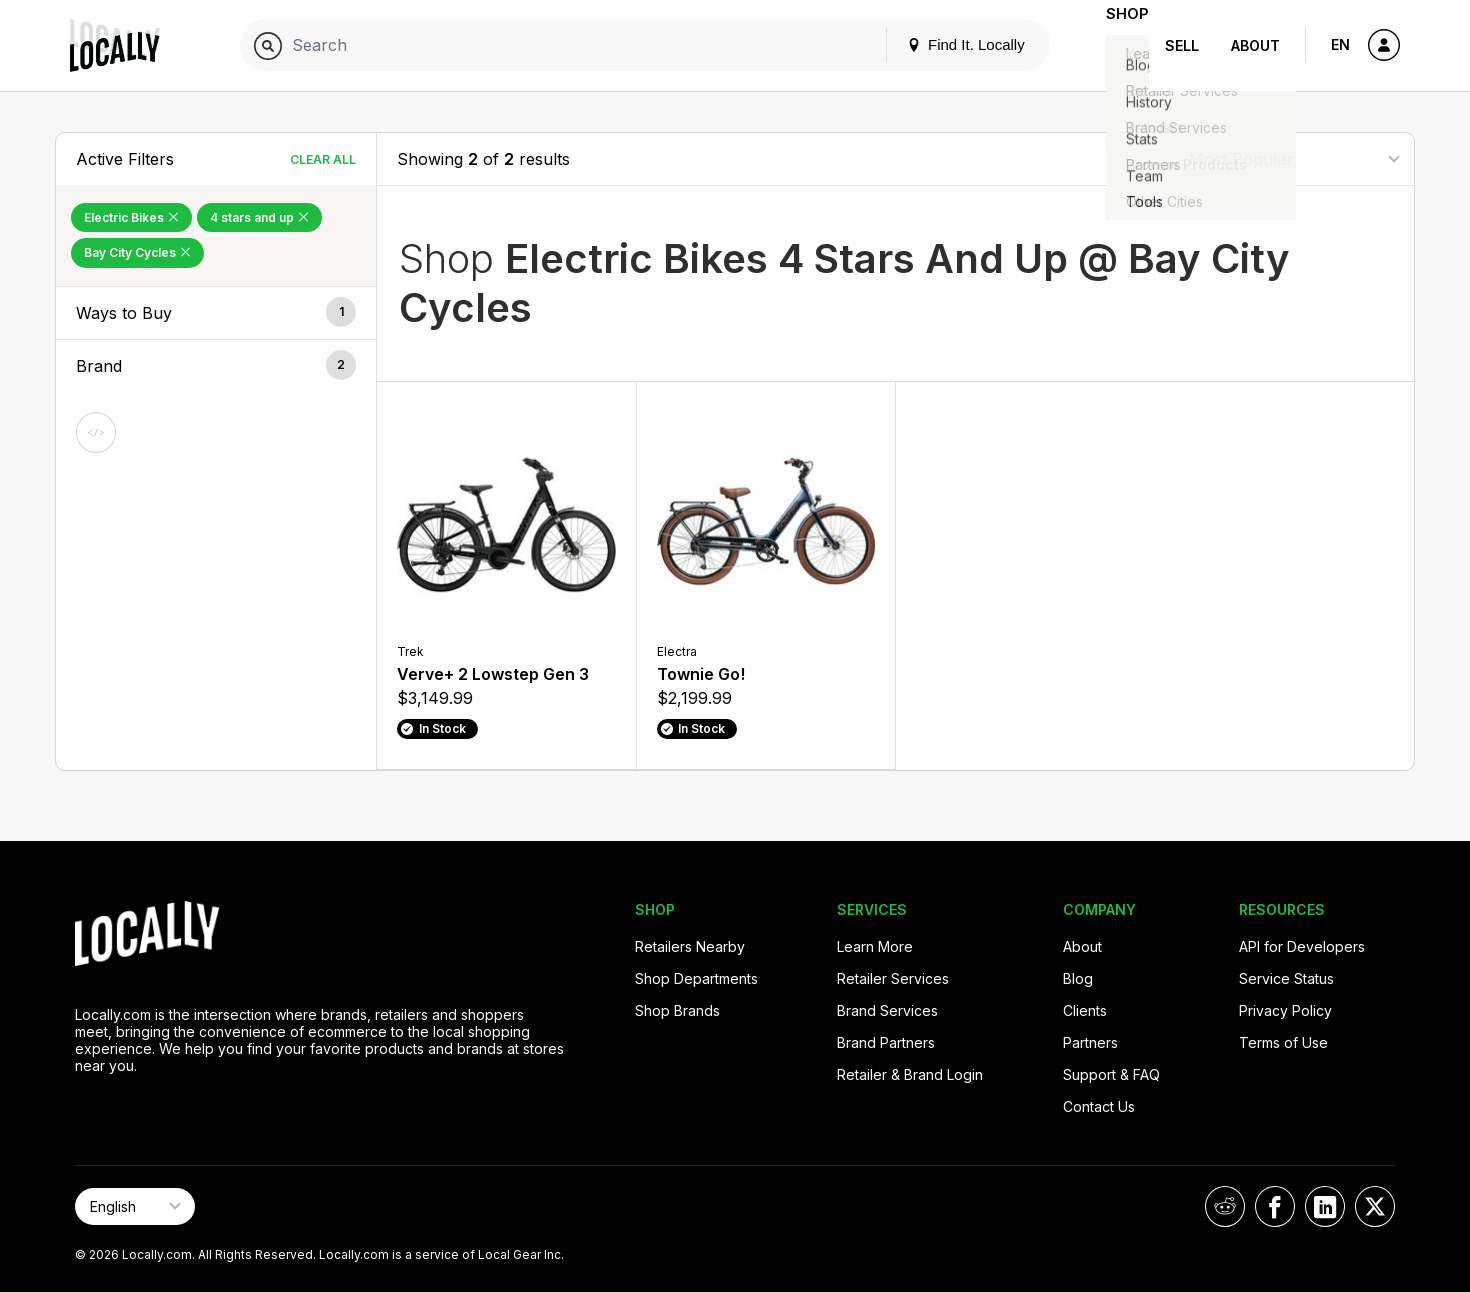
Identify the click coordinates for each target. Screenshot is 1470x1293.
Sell (1182, 45)
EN (1340, 44)
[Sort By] (1294, 158)
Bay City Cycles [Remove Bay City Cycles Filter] (137, 252)
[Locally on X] (1375, 1206)
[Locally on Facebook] (1275, 1206)
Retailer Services (893, 978)
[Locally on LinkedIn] (1325, 1206)
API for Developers (1302, 946)
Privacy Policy (1285, 1010)
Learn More (875, 946)
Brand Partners (886, 1042)
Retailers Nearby (690, 946)
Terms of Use (1283, 1042)
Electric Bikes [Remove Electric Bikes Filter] (131, 217)
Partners (1090, 1042)
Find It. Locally (937, 44)
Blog (1078, 978)
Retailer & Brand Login (910, 1074)
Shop (1113, 45)
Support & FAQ (1111, 1074)
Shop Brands (677, 1010)
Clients (1085, 1010)
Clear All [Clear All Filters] (323, 159)
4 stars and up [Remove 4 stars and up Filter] (259, 217)
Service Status (1286, 978)
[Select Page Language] (135, 1206)
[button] (216, 313)
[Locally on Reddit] (1225, 1206)
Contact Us (1099, 1106)
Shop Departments (696, 978)
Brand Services (887, 1010)
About (1255, 45)
